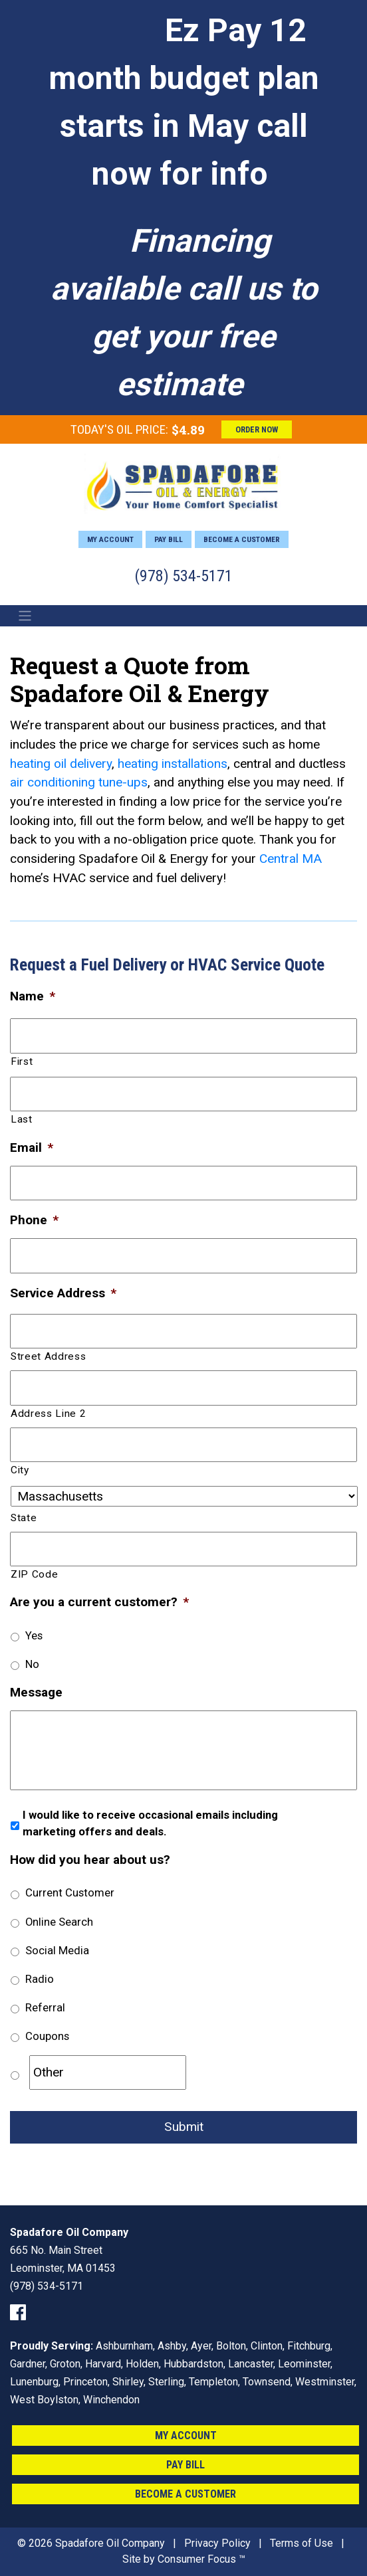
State (24, 1518)
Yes (34, 1635)
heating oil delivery (61, 763)
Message (36, 1692)
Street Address (48, 1356)
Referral (45, 2007)
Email (31, 1147)
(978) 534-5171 (183, 576)
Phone (34, 1220)
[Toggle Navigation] (25, 615)
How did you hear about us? (90, 1859)
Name (32, 996)
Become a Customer (241, 539)
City (20, 1470)
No (32, 1664)
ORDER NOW (256, 429)
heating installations (172, 763)
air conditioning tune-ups (79, 782)
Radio (39, 1978)
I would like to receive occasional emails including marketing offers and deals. (150, 1823)
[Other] (107, 2072)
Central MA (290, 858)
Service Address (63, 1293)
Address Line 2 (48, 1414)
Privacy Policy (217, 2543)
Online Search (59, 1921)
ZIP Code (34, 1574)
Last (22, 1119)
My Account (110, 539)
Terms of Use (301, 2543)
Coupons (47, 2036)
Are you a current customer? (99, 1602)
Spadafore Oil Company (110, 2543)
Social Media (57, 1950)
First (22, 1061)
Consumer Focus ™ (201, 2559)
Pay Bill (168, 539)
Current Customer (69, 1892)
